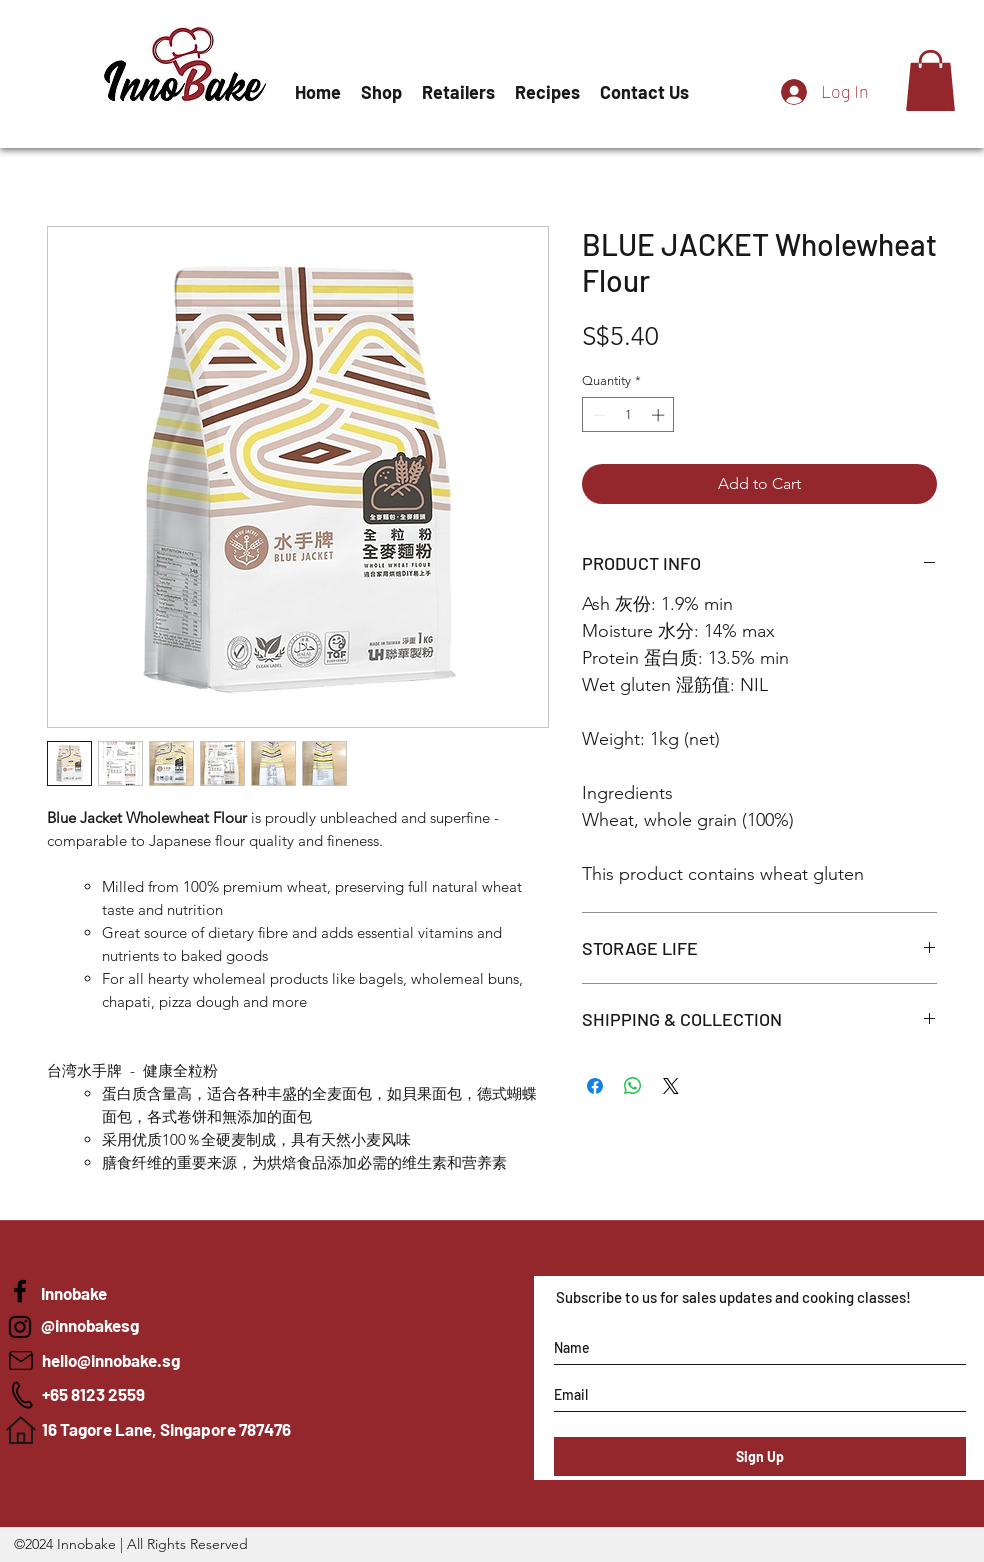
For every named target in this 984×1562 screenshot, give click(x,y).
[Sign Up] (760, 1456)
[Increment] (660, 415)
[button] (930, 80)
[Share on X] (671, 1086)
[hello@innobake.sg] (187, 1361)
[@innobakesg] (186, 1326)
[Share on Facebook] (595, 1086)
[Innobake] (20, 1327)
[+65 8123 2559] (187, 1395)
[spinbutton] (628, 415)
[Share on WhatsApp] (633, 1086)
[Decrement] (597, 415)
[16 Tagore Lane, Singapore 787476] (187, 1430)
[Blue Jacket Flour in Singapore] (20, 1291)
